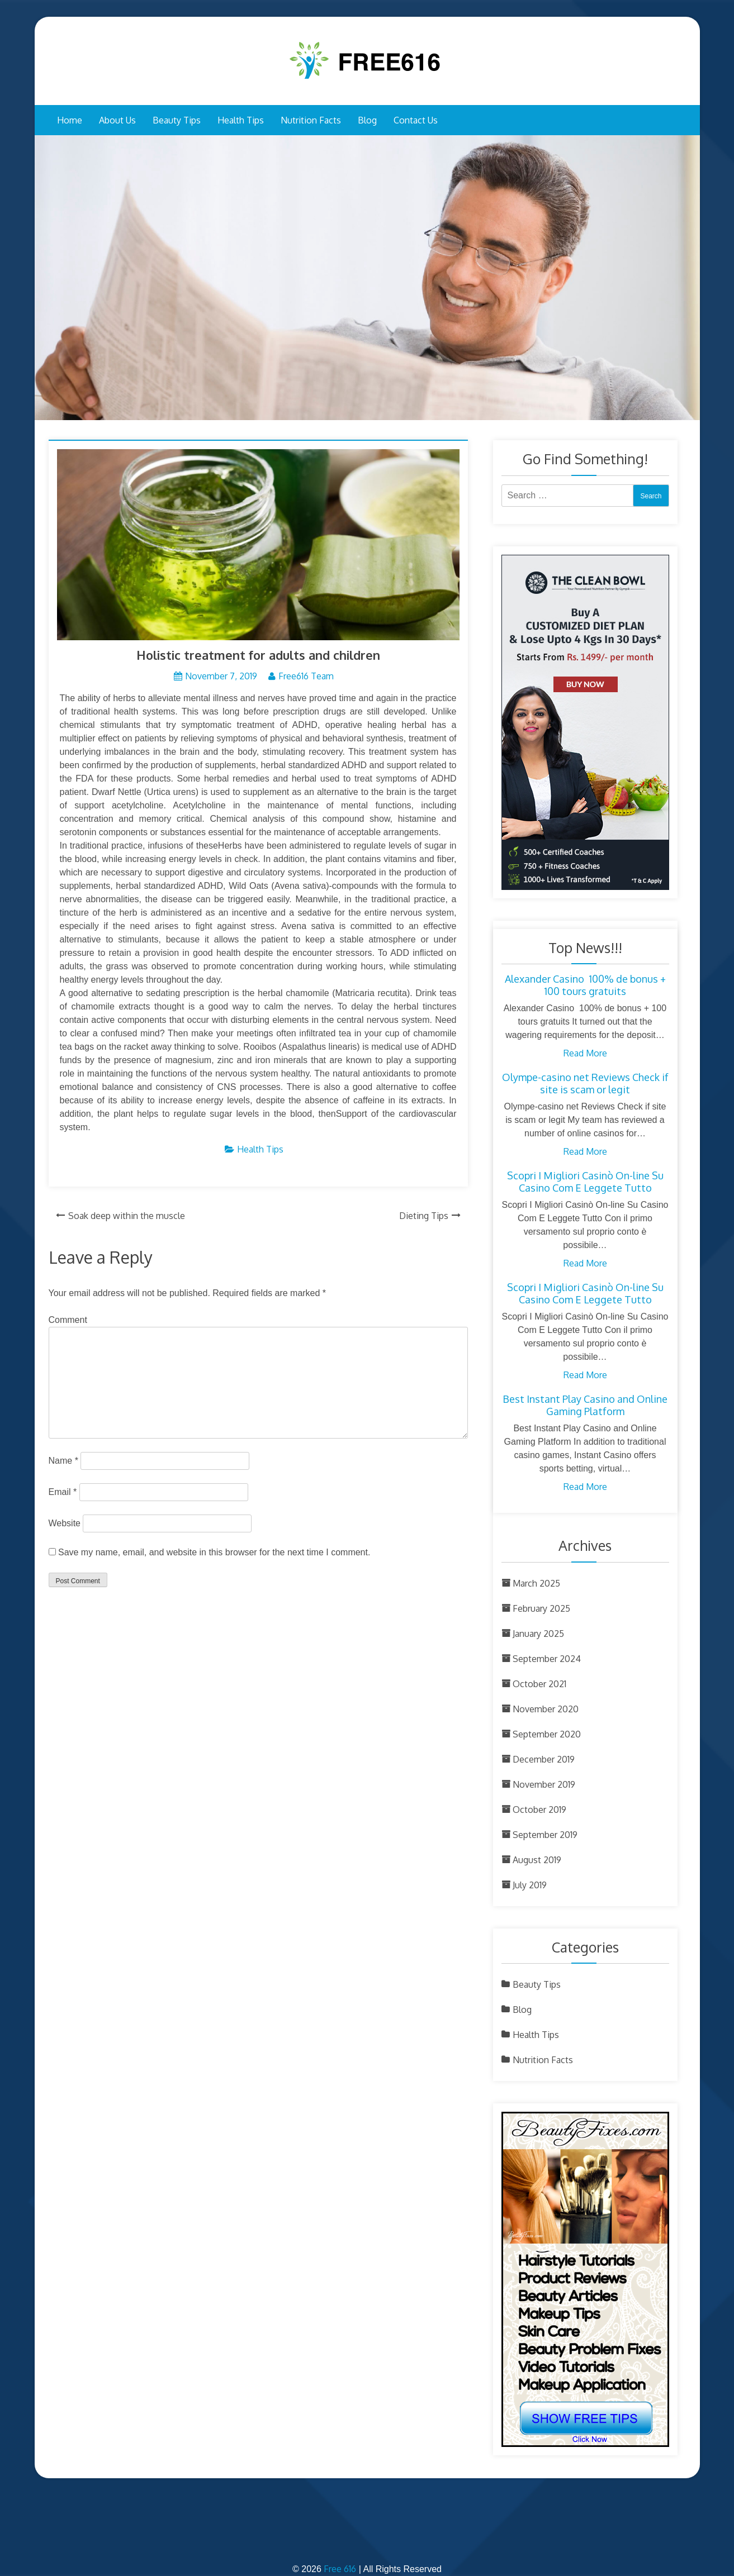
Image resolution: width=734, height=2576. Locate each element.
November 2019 (544, 1784)
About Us (117, 120)
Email (63, 1492)
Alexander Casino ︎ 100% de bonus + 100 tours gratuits (585, 985)
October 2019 (539, 1809)
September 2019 (545, 1834)
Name (63, 1460)
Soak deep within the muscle (126, 1215)
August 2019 (537, 1859)
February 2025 (541, 1608)
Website (65, 1523)
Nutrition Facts (311, 120)
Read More (585, 1053)
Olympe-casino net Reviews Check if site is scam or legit (585, 1083)
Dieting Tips (423, 1215)
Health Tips (240, 120)
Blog (367, 120)
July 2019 (530, 1885)
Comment (68, 1320)
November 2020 (546, 1709)
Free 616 (340, 2568)
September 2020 (547, 1734)
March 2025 (536, 1583)
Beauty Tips (177, 120)
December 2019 (544, 1759)
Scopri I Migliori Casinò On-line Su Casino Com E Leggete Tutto (585, 1181)
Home (69, 120)
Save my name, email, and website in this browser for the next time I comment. (214, 1552)
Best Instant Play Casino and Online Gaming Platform (585, 1405)
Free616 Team (306, 676)
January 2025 (538, 1633)
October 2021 (539, 1683)
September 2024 (547, 1658)
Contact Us (416, 120)
